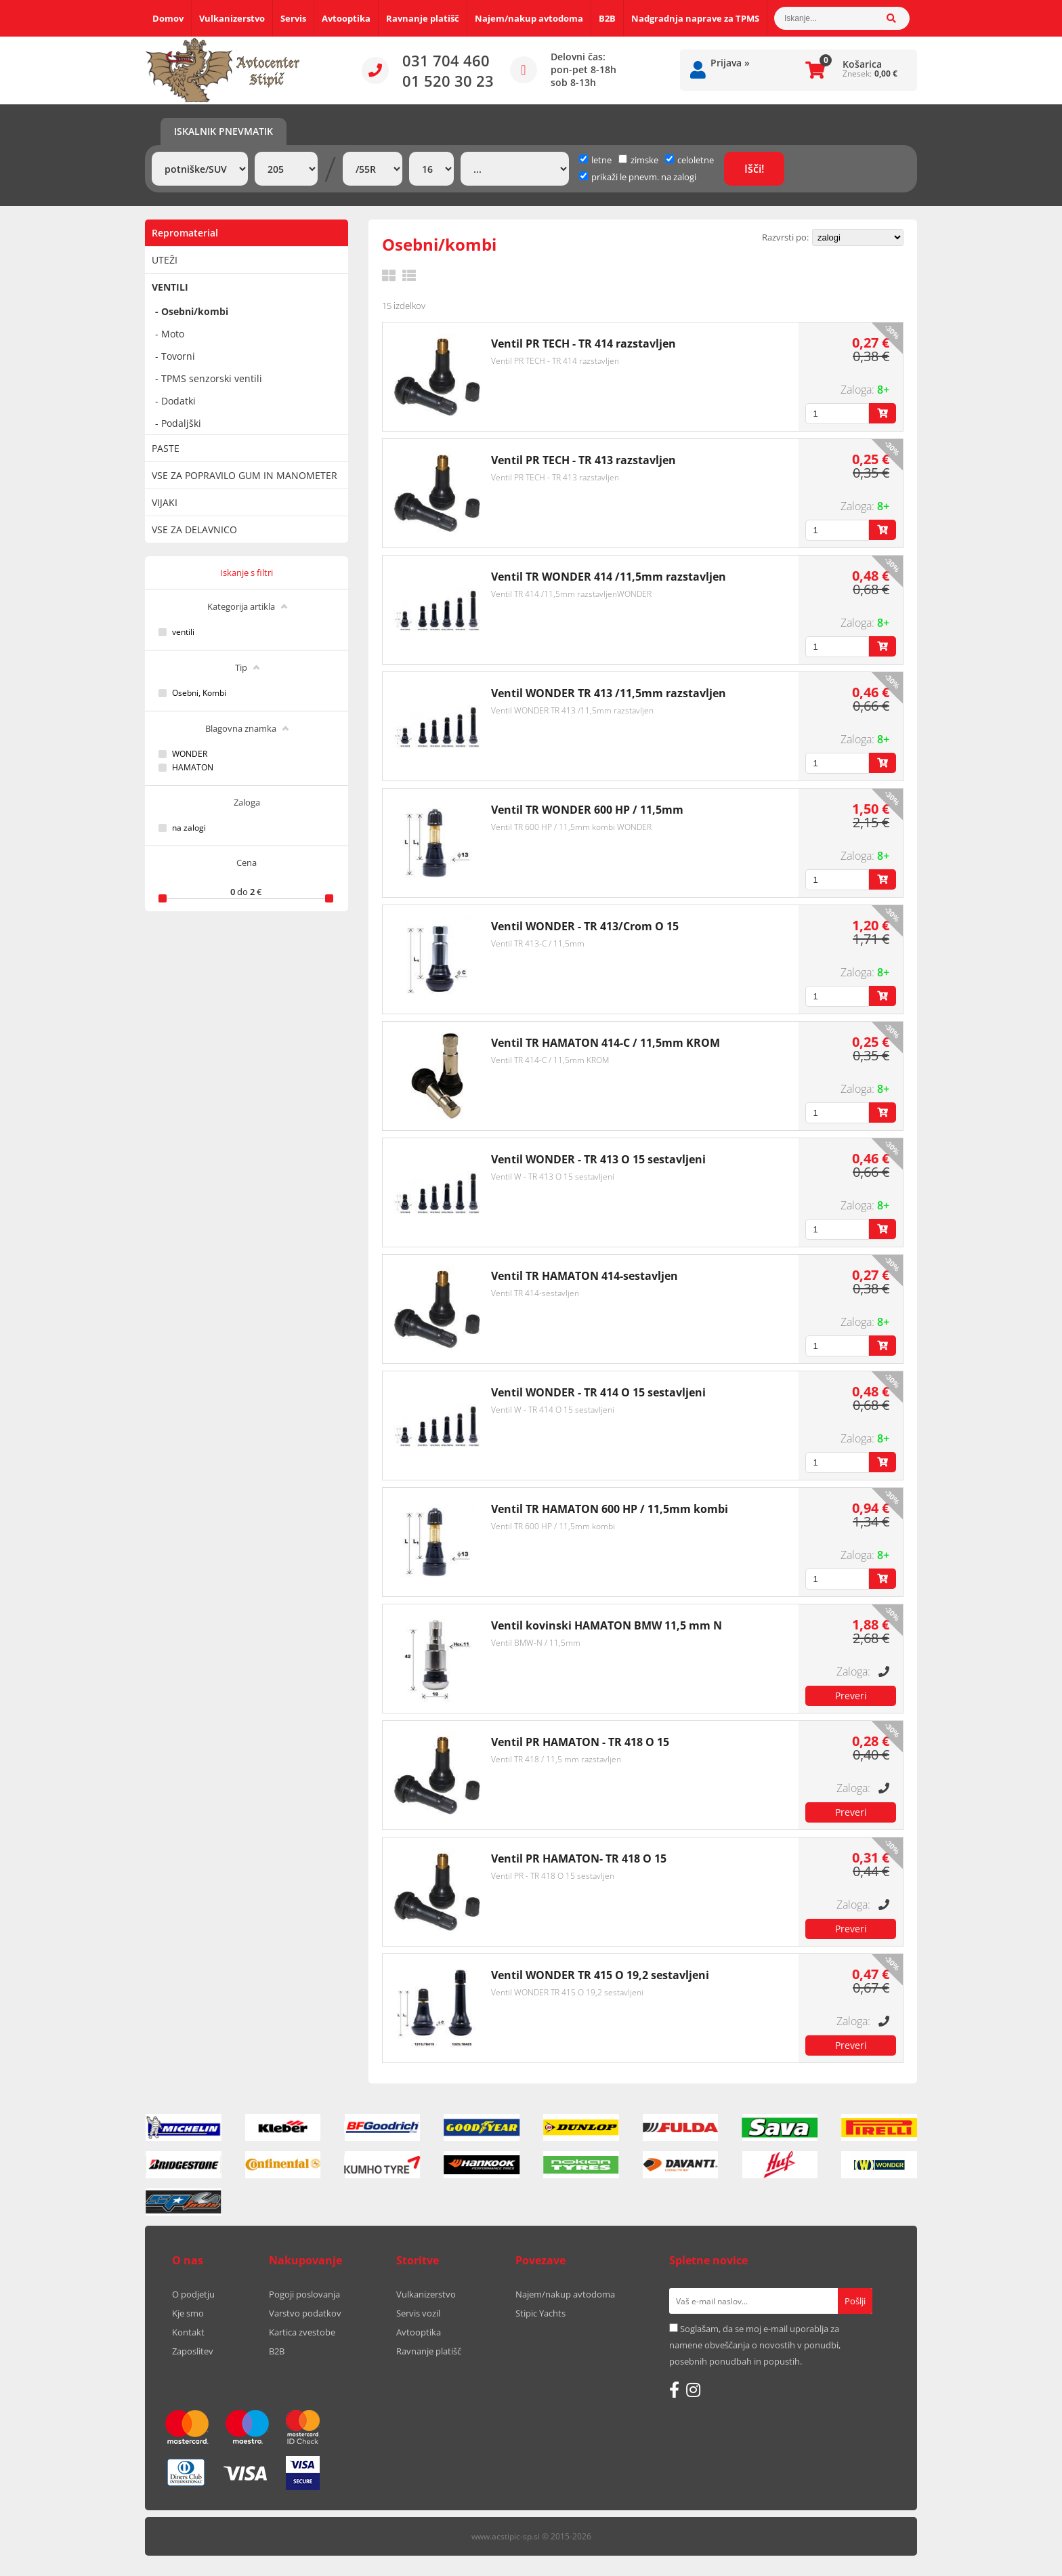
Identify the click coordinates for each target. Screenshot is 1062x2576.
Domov (168, 18)
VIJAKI (164, 502)
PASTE (165, 448)
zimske (638, 160)
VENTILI (170, 287)
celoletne (689, 160)
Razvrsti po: (785, 237)
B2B (607, 18)
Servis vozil (418, 2313)
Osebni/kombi (194, 311)
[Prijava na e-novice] (855, 2301)
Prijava (730, 62)
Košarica (862, 64)
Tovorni (178, 356)
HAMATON (192, 768)
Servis (293, 18)
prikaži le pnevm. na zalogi (643, 177)
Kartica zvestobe (302, 2332)
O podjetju (193, 2294)
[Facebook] (674, 2389)
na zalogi (189, 828)
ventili (183, 632)
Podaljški (181, 423)
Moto (172, 333)
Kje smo (188, 2313)
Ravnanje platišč (422, 18)
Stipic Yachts (540, 2313)
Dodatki (178, 400)
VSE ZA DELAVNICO (194, 529)
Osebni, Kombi (199, 693)
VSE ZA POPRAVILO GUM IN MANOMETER (244, 475)
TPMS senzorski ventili (211, 378)
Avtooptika (346, 18)
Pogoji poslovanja (304, 2294)
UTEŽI (164, 259)
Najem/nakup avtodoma (529, 18)
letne (595, 160)
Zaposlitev (192, 2351)
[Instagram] (693, 2389)
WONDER (189, 754)
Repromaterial (185, 232)
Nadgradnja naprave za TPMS (695, 18)
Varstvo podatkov (305, 2313)
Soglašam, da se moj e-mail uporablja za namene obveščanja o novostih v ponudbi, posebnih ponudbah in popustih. (755, 2345)
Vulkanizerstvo (232, 18)
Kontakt (188, 2332)
